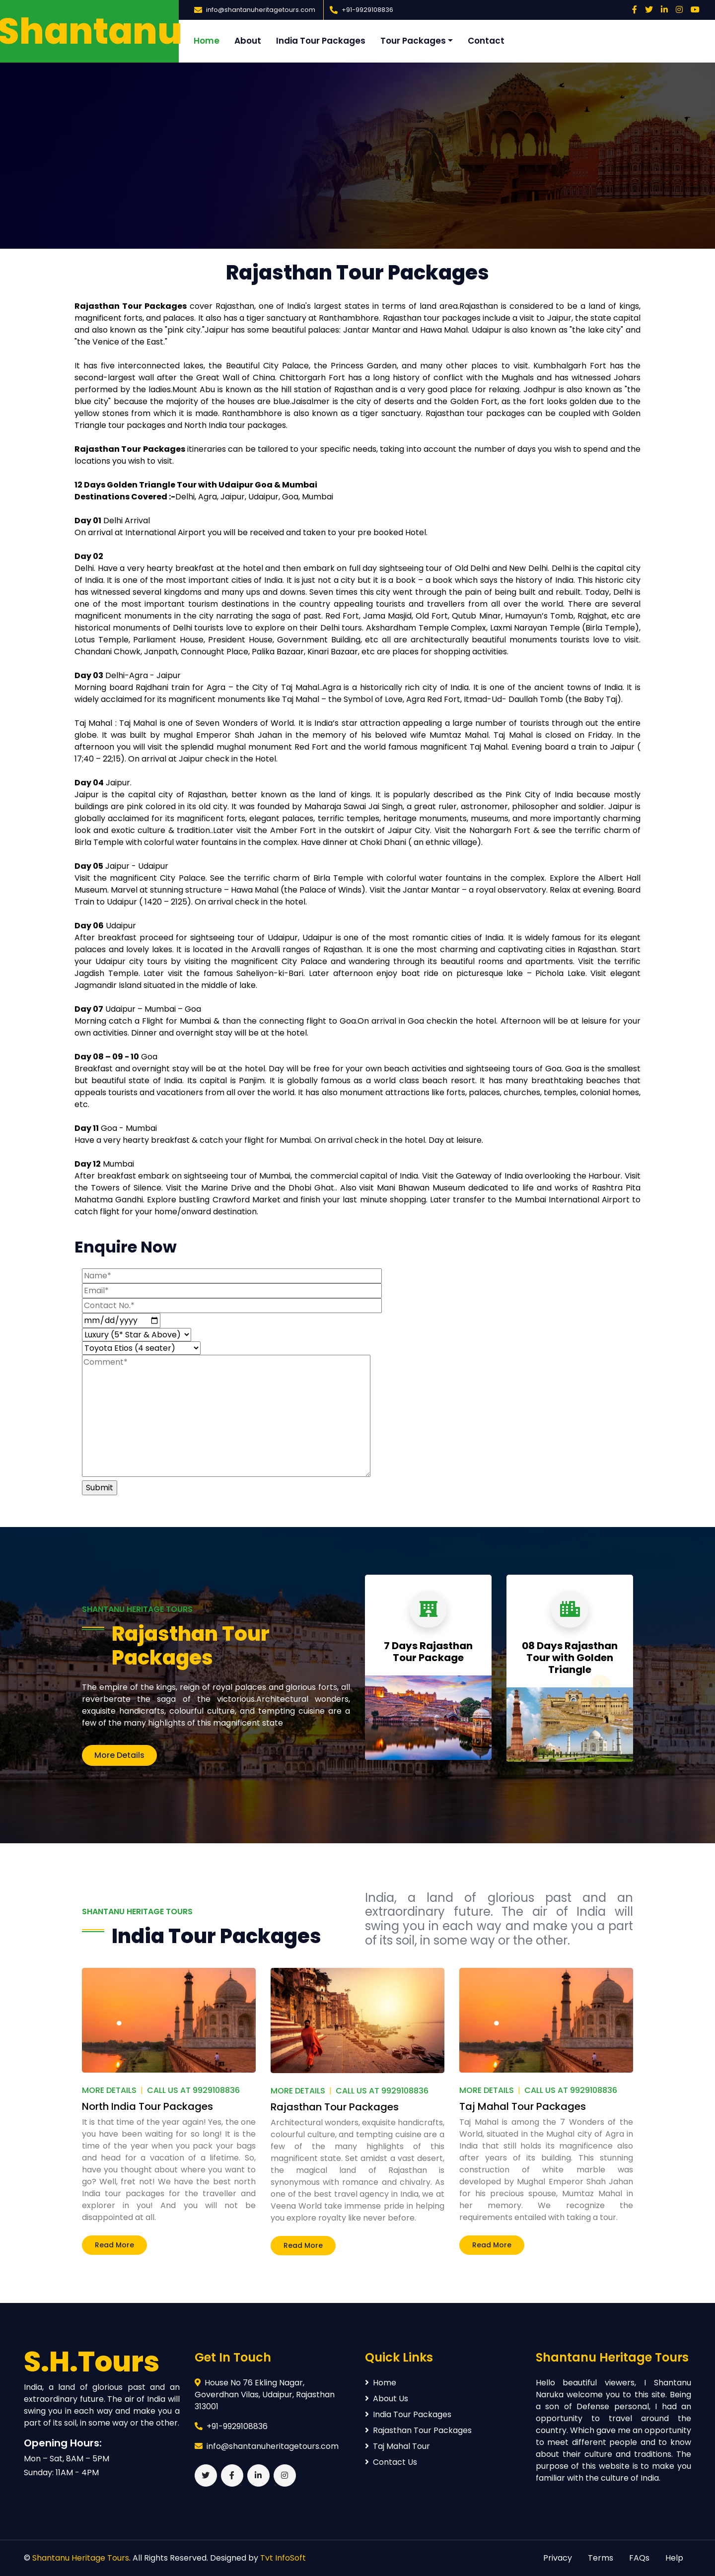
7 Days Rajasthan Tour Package (428, 1652)
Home (206, 41)
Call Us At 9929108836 (193, 2090)
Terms (600, 2558)
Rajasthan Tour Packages (191, 1645)
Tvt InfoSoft (283, 2558)
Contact (486, 41)
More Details (119, 1755)
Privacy (557, 2558)
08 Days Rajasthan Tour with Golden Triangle (570, 1657)
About (247, 41)
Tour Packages (413, 41)
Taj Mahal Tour (397, 2446)
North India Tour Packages (147, 2106)
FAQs (639, 2558)
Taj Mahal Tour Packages (522, 2106)
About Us (386, 2398)
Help (674, 2558)
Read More (114, 2245)
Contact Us (391, 2462)
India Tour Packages (320, 41)
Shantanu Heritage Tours (80, 2558)
